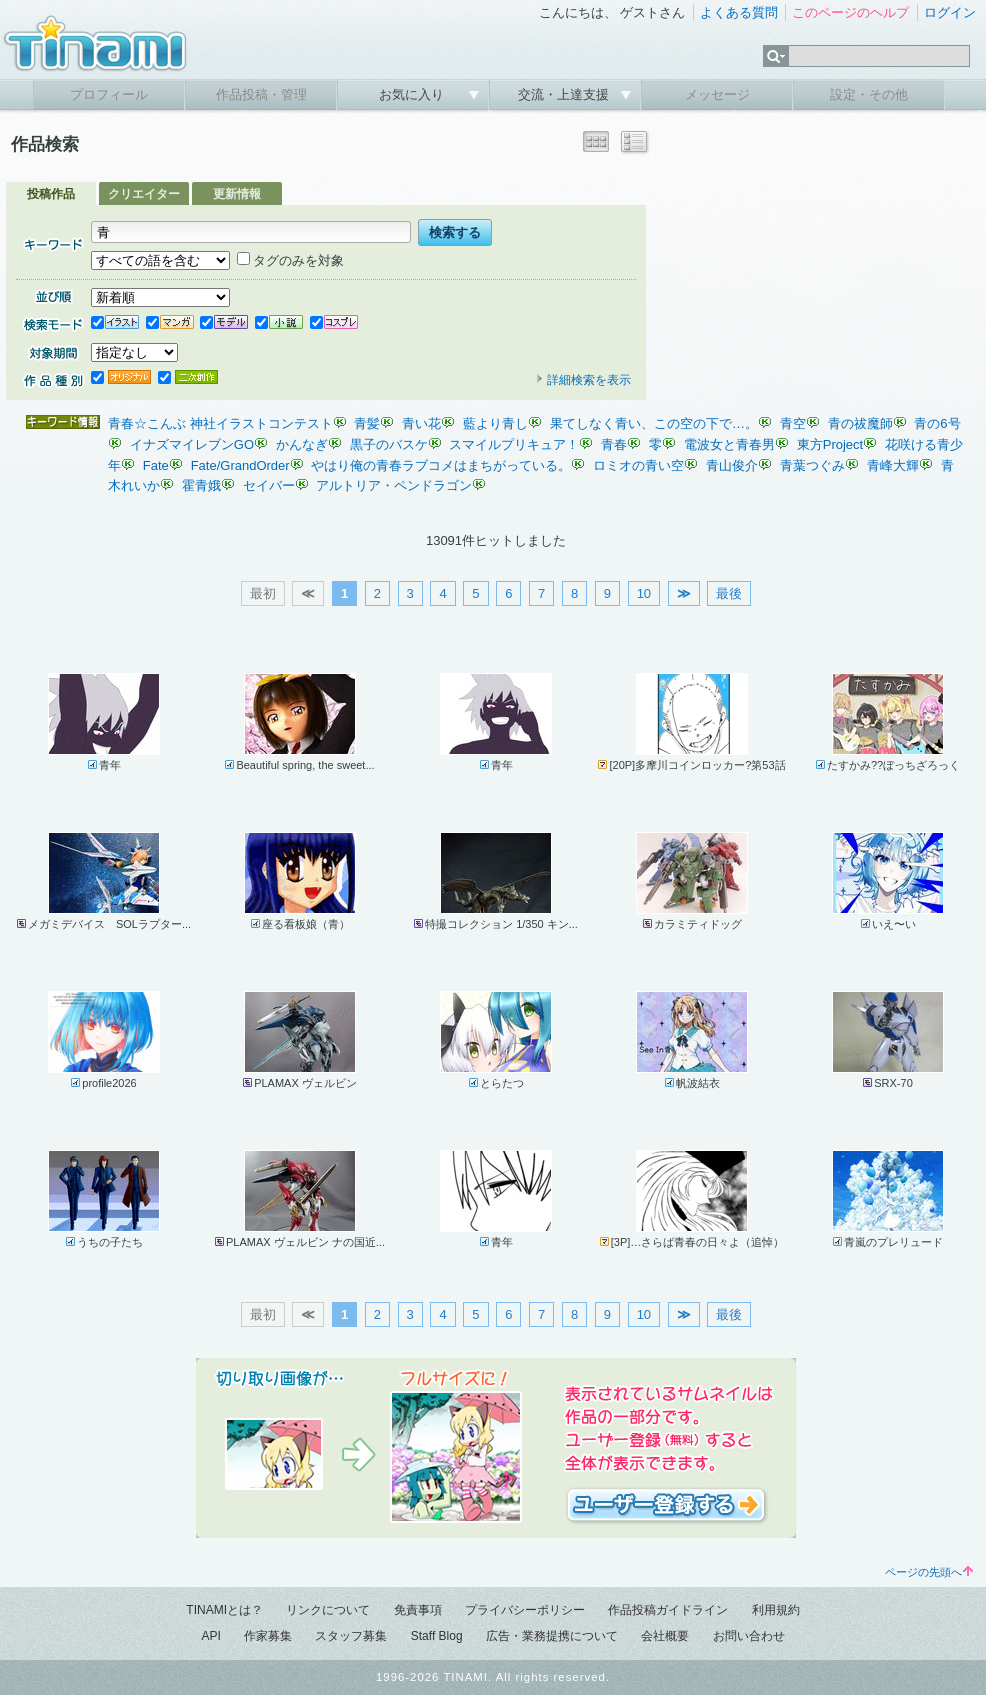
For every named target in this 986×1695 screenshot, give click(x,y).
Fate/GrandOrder (240, 465)
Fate (156, 465)
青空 (793, 423)
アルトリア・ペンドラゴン (394, 485)
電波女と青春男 (729, 444)
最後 (729, 593)
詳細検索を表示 (583, 380)
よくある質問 (739, 12)
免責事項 (418, 1610)
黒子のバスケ (389, 444)
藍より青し (495, 423)
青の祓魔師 (860, 423)
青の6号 (937, 423)
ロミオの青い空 (638, 465)
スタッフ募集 (351, 1636)
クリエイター (144, 194)
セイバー (269, 485)
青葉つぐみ (812, 465)
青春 (614, 444)
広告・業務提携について (552, 1636)
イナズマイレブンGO (192, 444)
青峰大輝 (893, 465)
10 (644, 593)
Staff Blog (437, 1636)
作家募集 (268, 1636)
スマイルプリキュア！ (514, 444)
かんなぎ (302, 444)
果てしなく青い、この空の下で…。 (654, 423)
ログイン (950, 12)
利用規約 (776, 1610)
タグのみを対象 (290, 260)
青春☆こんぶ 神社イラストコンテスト (220, 423)
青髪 (367, 423)
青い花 (421, 423)
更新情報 (237, 194)
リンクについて (328, 1610)
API (210, 1636)
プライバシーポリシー (525, 1610)
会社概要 (665, 1636)
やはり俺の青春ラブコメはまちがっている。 (441, 465)
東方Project (830, 444)
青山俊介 (732, 465)
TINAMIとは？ (224, 1610)
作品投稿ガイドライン (668, 1610)
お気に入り (413, 94)
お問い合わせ (749, 1636)
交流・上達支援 (565, 94)
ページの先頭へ (929, 1572)
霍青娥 (201, 485)
